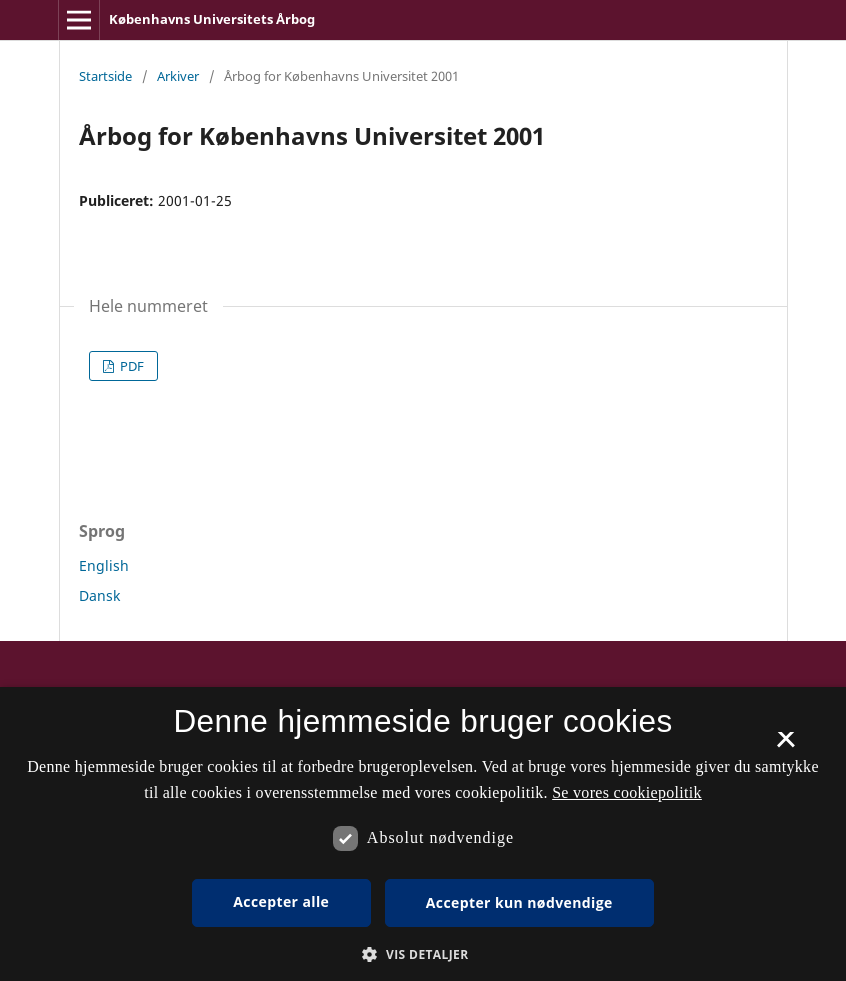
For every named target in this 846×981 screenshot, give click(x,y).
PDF (130, 366)
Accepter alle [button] (281, 901)
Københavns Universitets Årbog (212, 19)
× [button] (785, 746)
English (104, 565)
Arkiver (178, 76)
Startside (105, 76)
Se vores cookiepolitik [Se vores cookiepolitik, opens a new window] (627, 792)
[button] (422, 954)
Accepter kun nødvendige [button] (519, 902)
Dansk (99, 595)
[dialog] (423, 834)
